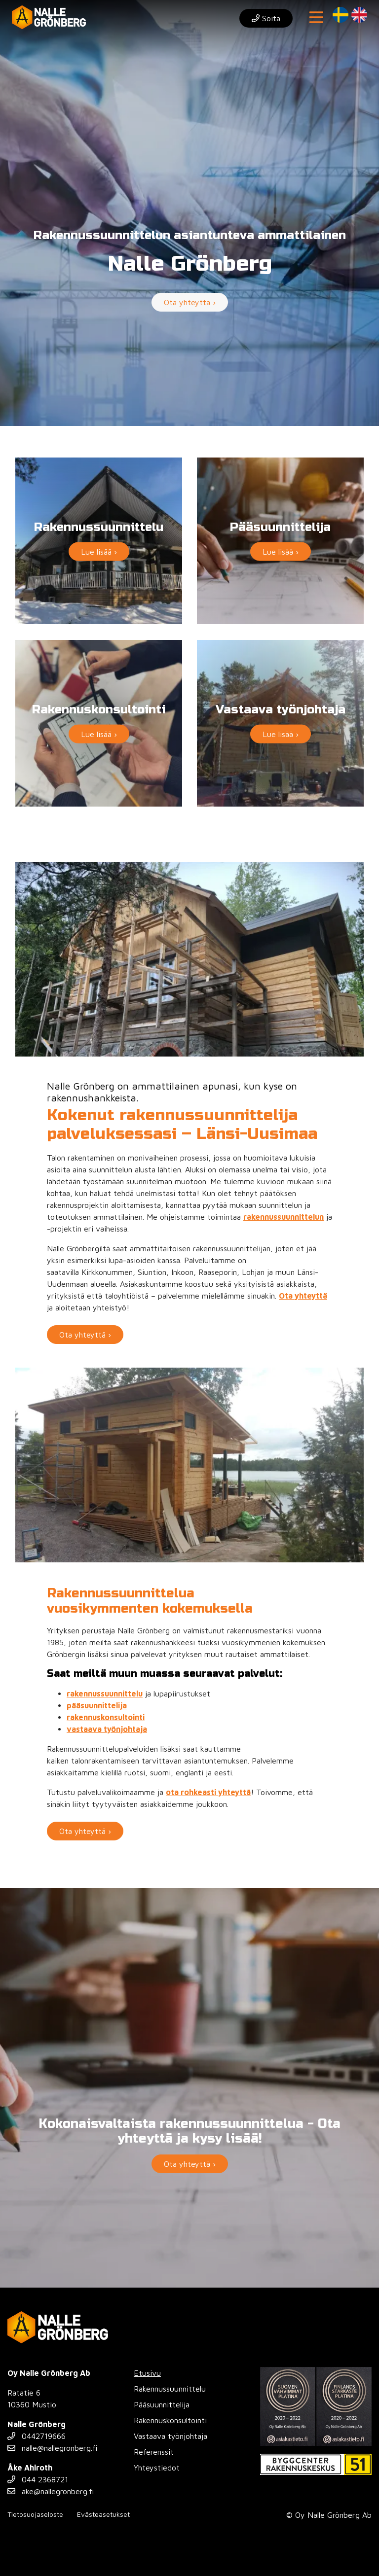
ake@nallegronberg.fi (50, 2491)
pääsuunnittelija (97, 1705)
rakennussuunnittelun (283, 1216)
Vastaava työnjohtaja (170, 2436)
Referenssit (154, 2451)
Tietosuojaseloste (35, 2514)
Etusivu (147, 2372)
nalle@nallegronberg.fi (52, 2447)
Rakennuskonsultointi (170, 2420)
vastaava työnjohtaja (107, 1729)
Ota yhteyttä (303, 1295)
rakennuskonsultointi (106, 1717)
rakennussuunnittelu (105, 1693)
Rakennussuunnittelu (170, 2388)
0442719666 (36, 2436)
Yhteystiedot (157, 2467)
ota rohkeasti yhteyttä (208, 1792)
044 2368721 (37, 2479)
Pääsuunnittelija (162, 2404)
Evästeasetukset (103, 2514)
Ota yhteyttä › (190, 302)
